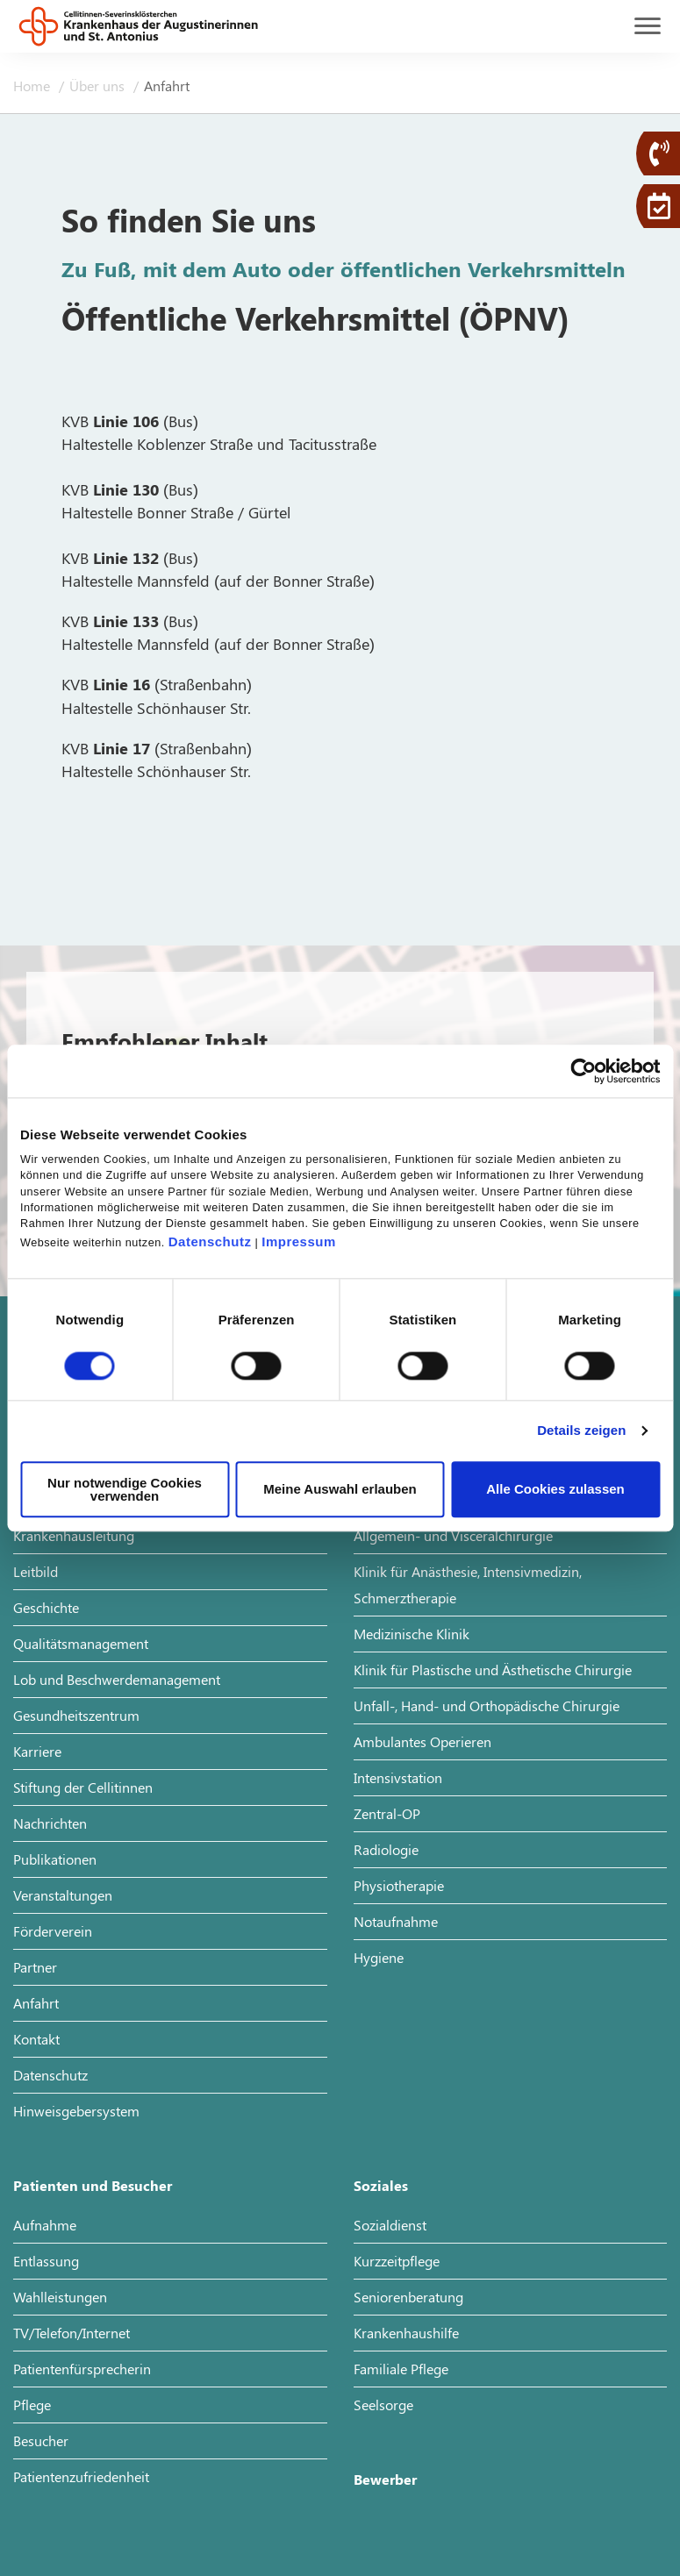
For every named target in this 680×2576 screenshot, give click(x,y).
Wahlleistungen (60, 2296)
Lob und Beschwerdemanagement (116, 1679)
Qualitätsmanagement (80, 1643)
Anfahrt (36, 2003)
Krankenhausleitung (73, 1535)
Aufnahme (44, 2225)
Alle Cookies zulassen (555, 1489)
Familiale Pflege (401, 2368)
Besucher (40, 2440)
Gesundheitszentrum (76, 1715)
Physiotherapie (399, 1885)
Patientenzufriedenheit (81, 2476)
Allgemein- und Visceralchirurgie (453, 1535)
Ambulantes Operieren (422, 1741)
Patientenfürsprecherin (82, 2368)
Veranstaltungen (62, 1895)
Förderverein (52, 1931)
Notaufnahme (396, 1921)
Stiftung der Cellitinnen (83, 1787)
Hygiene (379, 1957)
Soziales (381, 2185)
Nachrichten (50, 1823)
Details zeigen (581, 1431)
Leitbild (35, 1571)
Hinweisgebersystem (76, 2110)
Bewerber (385, 2479)
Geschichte (46, 1607)
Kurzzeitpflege (397, 2260)
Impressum (298, 1241)
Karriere (37, 1751)
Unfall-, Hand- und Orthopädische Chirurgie (486, 1705)
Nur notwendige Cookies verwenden (124, 1489)
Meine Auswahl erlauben (340, 1489)
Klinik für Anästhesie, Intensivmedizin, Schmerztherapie (468, 1584)
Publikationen (55, 1859)
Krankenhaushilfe (406, 2332)
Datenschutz (210, 1241)
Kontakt (36, 2039)
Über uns (98, 85)
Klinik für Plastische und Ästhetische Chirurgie (493, 1669)
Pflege (32, 2404)
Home (33, 85)
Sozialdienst (390, 2225)
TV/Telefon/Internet (71, 2332)
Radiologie (386, 1849)
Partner (35, 1967)
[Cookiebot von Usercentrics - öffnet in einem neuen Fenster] (583, 1071)
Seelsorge (383, 2404)
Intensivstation (398, 1777)
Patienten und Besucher (92, 2185)
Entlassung (46, 2260)
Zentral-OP (387, 1813)
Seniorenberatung (408, 2296)
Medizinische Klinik (411, 1633)
